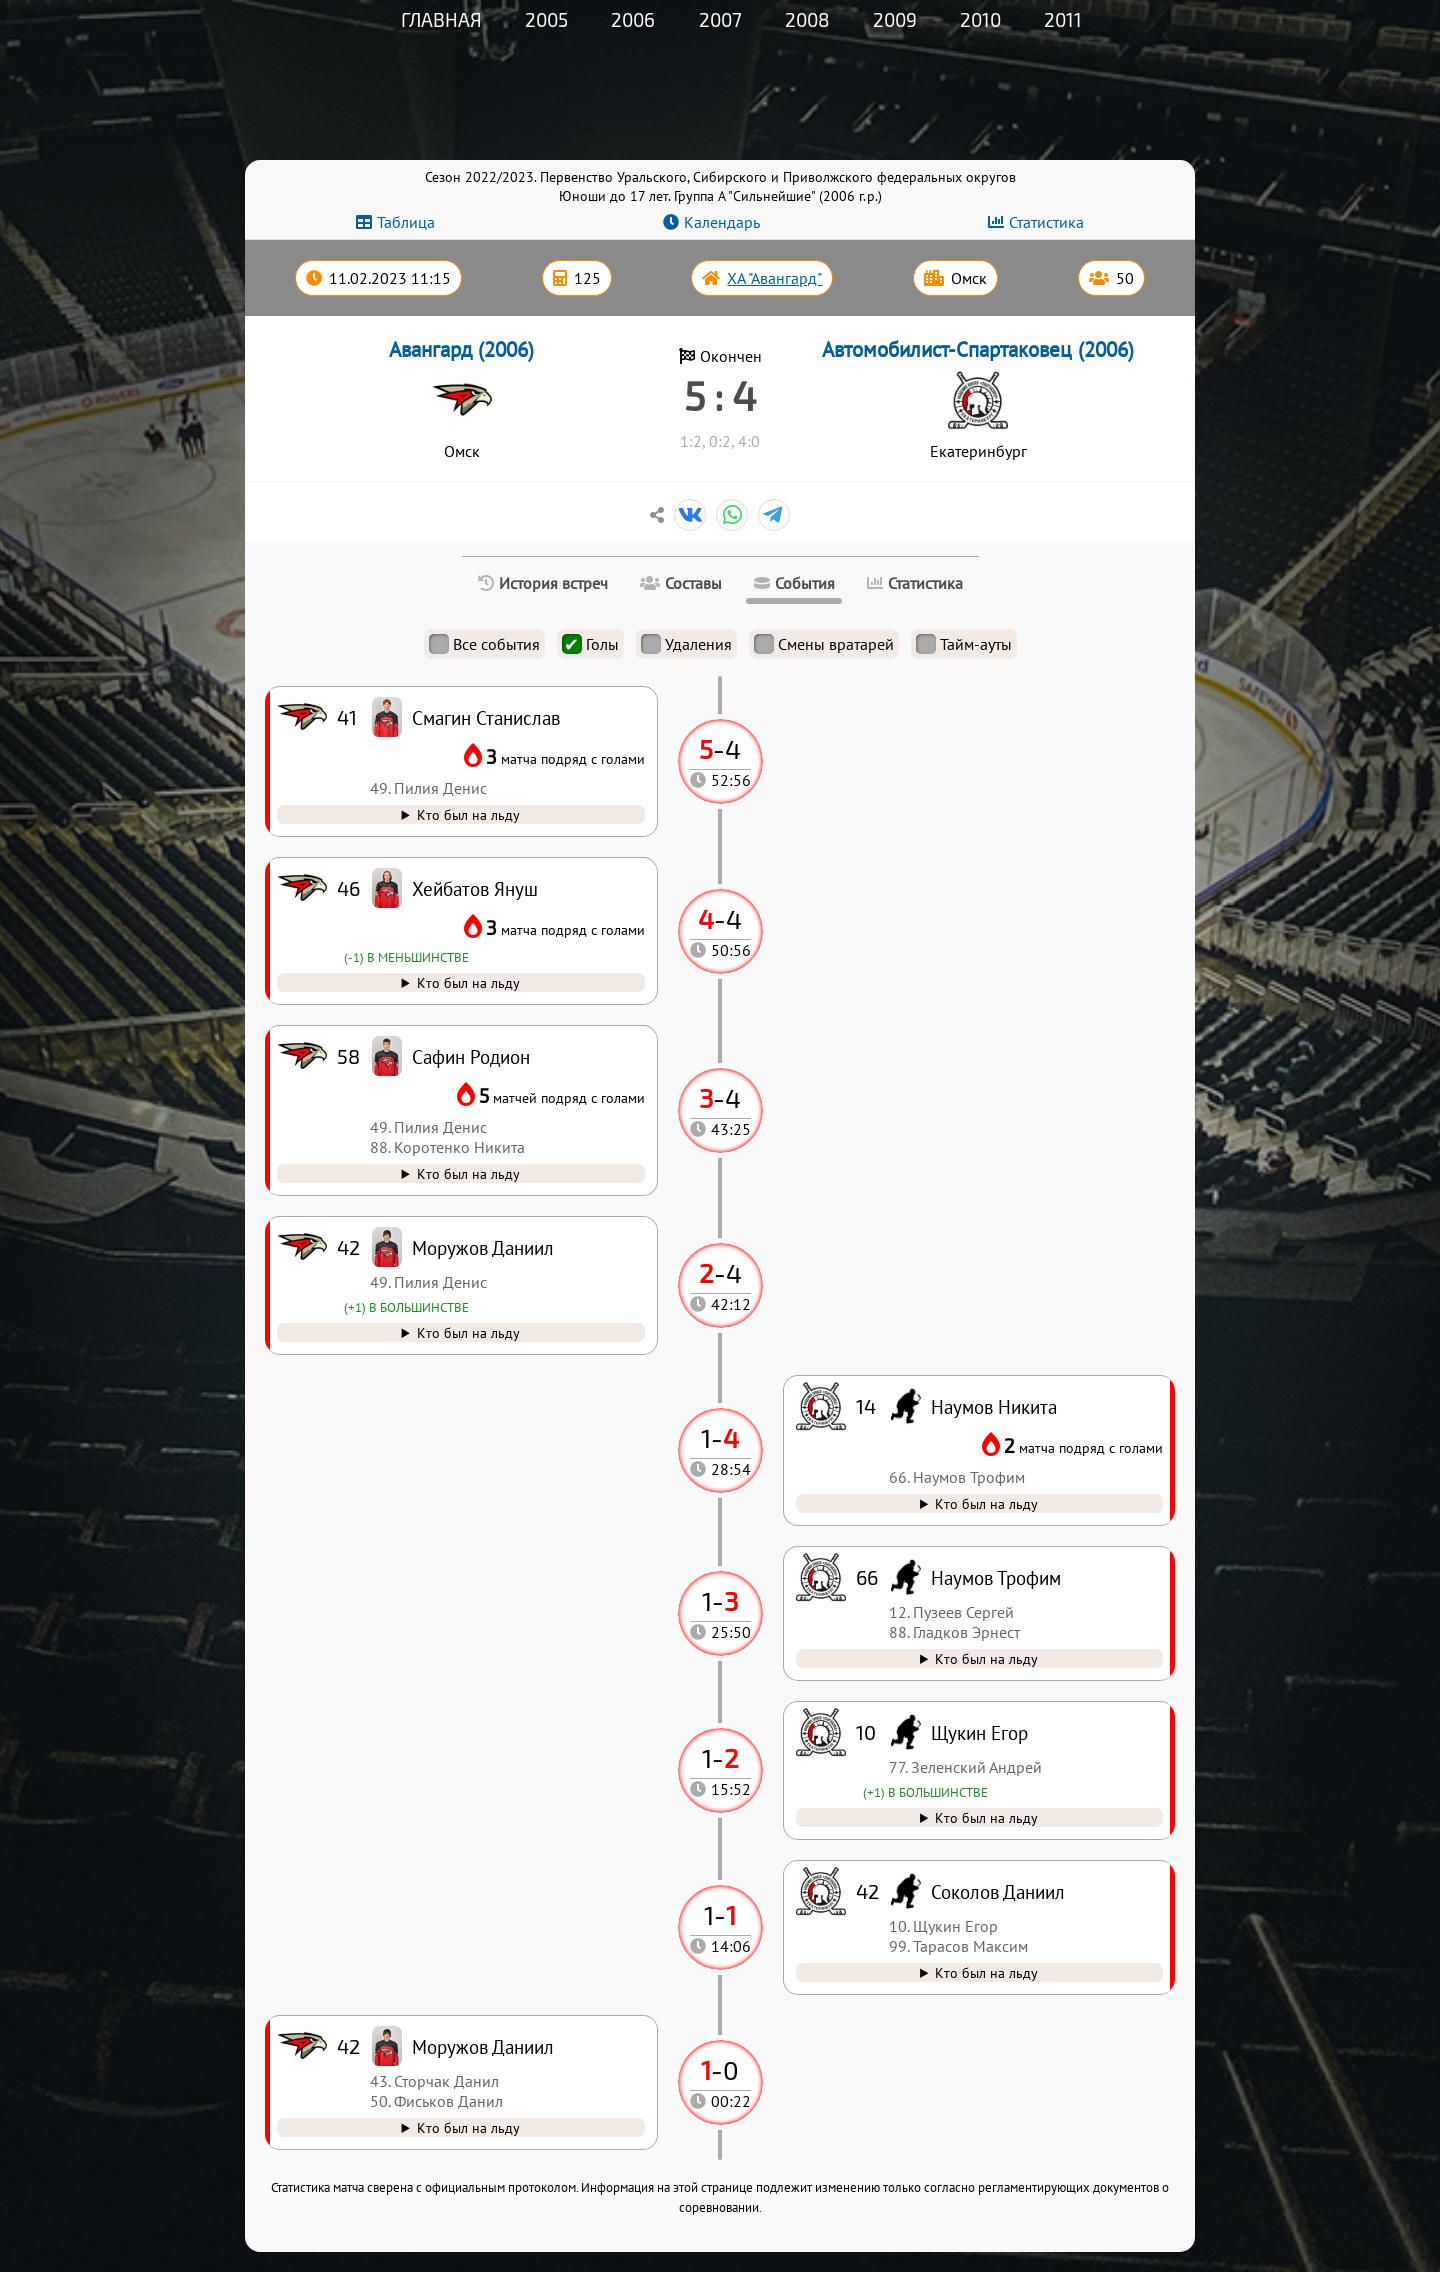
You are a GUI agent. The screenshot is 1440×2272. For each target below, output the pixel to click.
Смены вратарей (824, 644)
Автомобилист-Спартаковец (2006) (978, 349)
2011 (1063, 19)
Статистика (1046, 222)
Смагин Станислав (486, 717)
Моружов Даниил (483, 2046)
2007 (720, 19)
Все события (484, 644)
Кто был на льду (468, 2127)
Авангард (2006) (461, 349)
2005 (546, 19)
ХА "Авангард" (774, 278)
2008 (807, 19)
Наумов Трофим (996, 1577)
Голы (590, 644)
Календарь (722, 222)
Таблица (406, 222)
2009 (895, 19)
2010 (980, 19)
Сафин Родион (471, 1056)
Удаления (686, 644)
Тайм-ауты (964, 644)
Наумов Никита (994, 1406)
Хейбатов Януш (475, 888)
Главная (441, 19)
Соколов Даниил (998, 1891)
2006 (633, 19)
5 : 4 (720, 395)
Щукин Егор (979, 1732)
